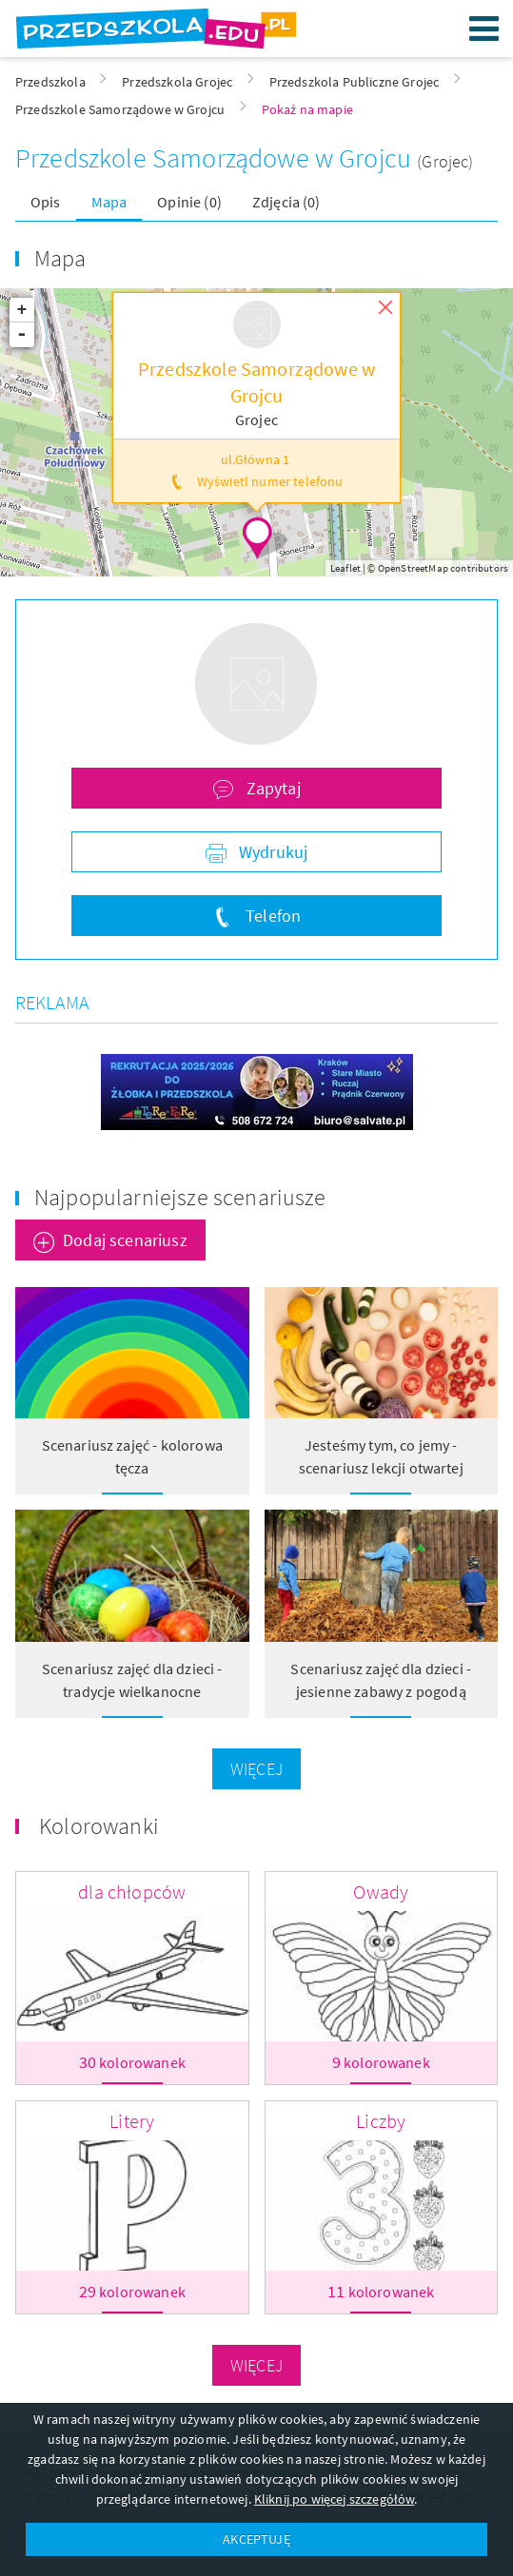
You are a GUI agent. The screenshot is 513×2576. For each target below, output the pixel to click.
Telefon (271, 916)
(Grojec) (445, 161)
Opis (45, 201)
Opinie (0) (189, 201)
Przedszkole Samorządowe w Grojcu (216, 158)
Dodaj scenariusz (125, 1240)
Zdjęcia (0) (286, 201)
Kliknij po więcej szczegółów (334, 2499)
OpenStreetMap (413, 568)
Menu (484, 28)
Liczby (380, 2121)
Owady (380, 1891)
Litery (131, 2121)
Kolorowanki (99, 1826)
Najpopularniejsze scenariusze (180, 1197)
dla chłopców (132, 1891)
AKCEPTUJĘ (256, 2538)
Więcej (256, 1769)
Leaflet (345, 568)
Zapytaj (271, 788)
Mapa (109, 201)
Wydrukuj (271, 852)
